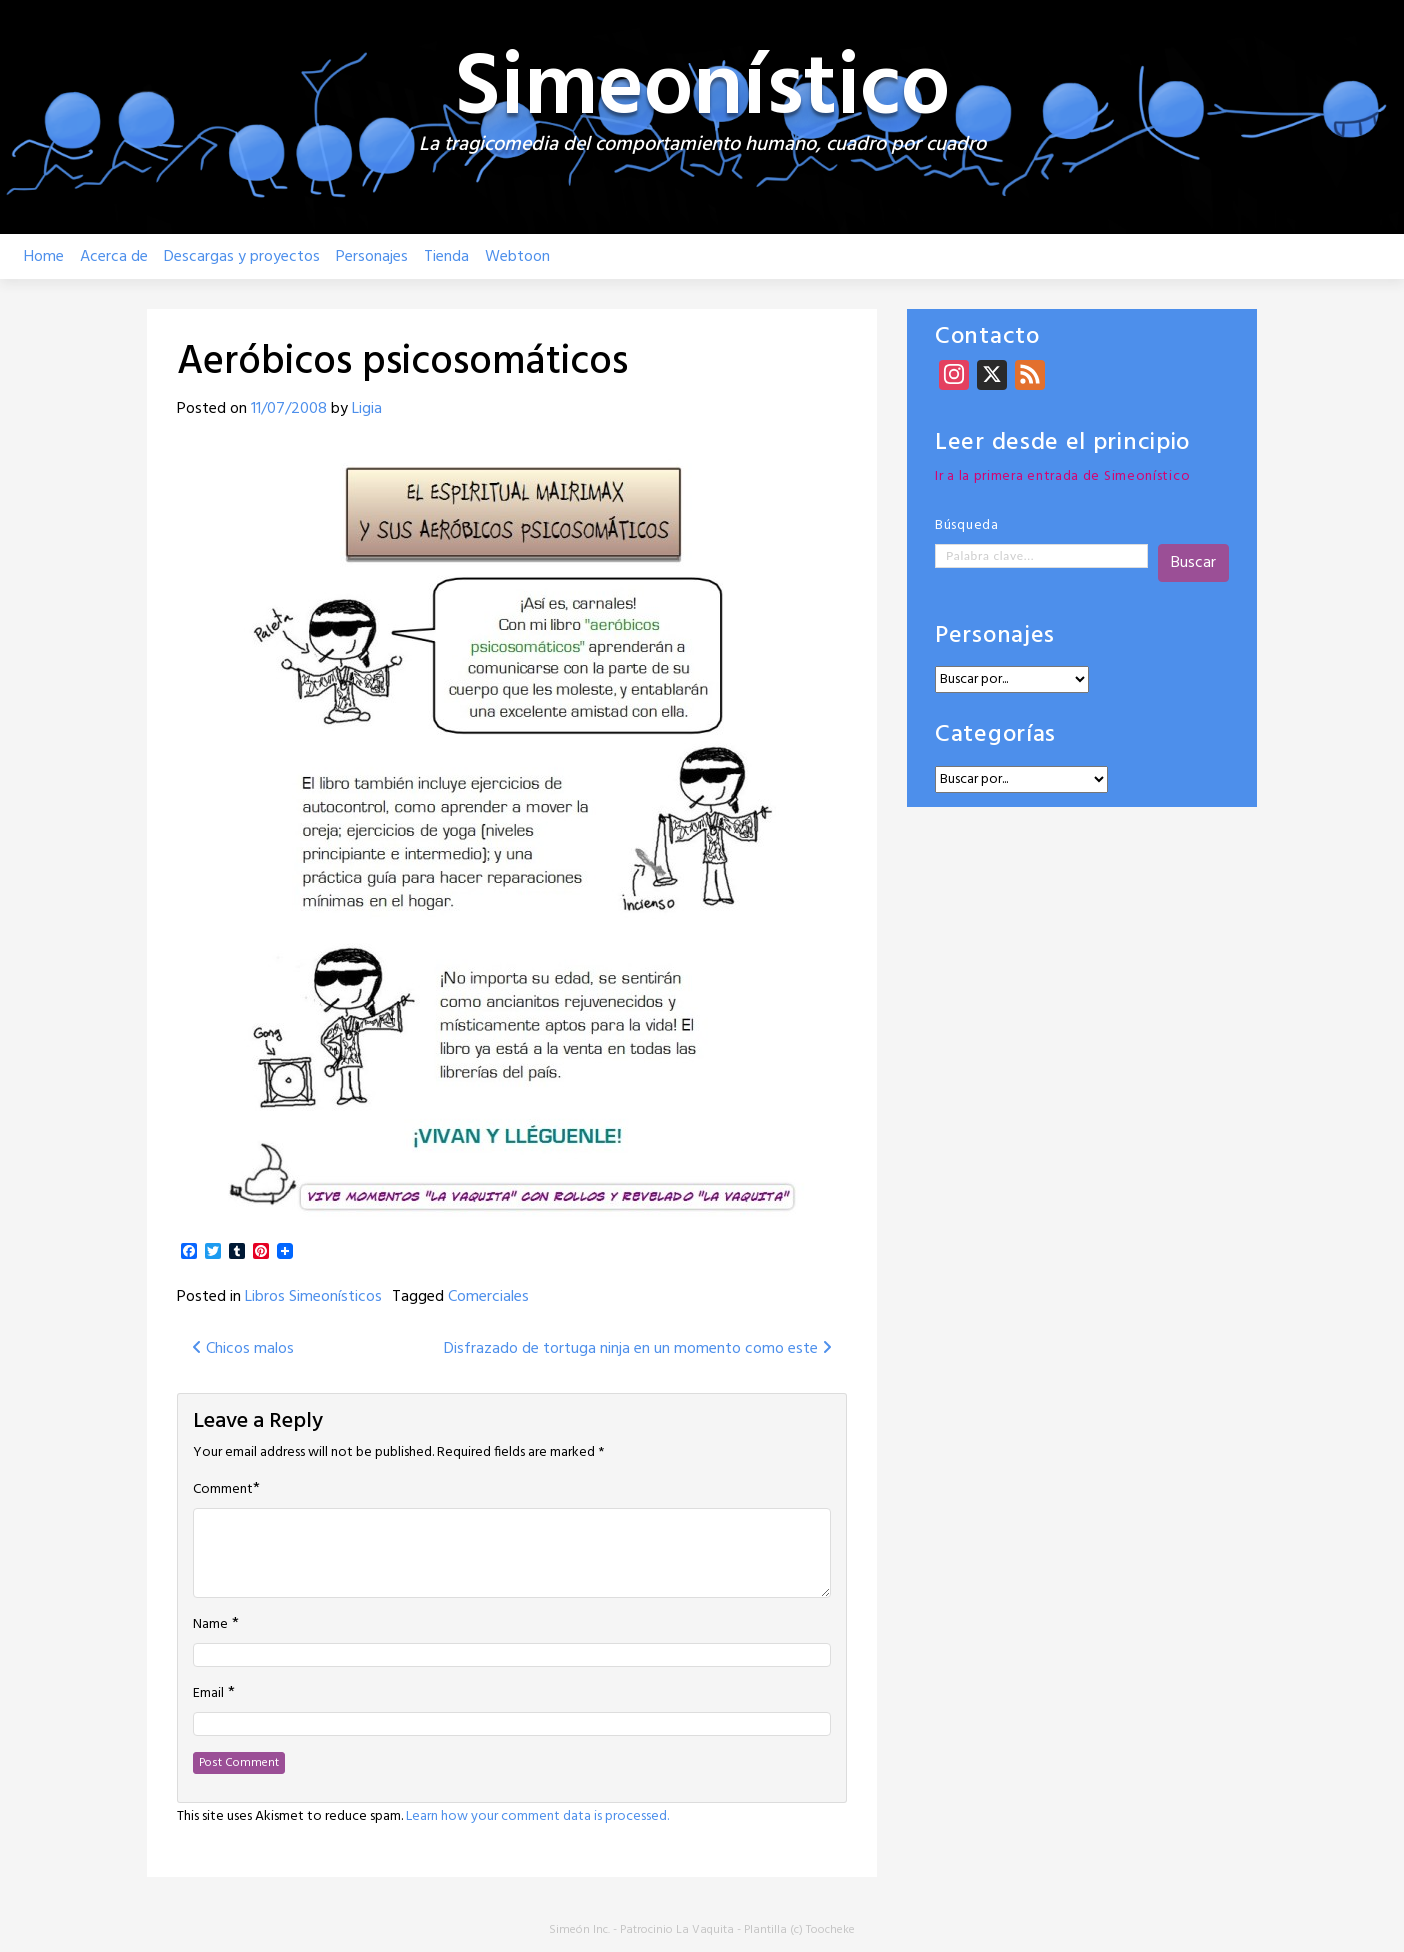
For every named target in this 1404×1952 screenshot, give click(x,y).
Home (44, 257)
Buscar (1193, 563)
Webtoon (517, 257)
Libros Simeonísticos (313, 1297)
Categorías (995, 735)
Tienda (446, 257)
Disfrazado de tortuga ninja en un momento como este (638, 1349)
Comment (223, 1490)
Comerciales (488, 1297)
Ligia (367, 409)
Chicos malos (243, 1349)
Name (210, 1625)
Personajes (372, 257)
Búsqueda (967, 525)
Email (208, 1694)
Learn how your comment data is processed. (537, 1816)
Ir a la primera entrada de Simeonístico (1062, 476)
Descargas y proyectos (242, 257)
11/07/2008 (289, 409)
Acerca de (114, 257)
